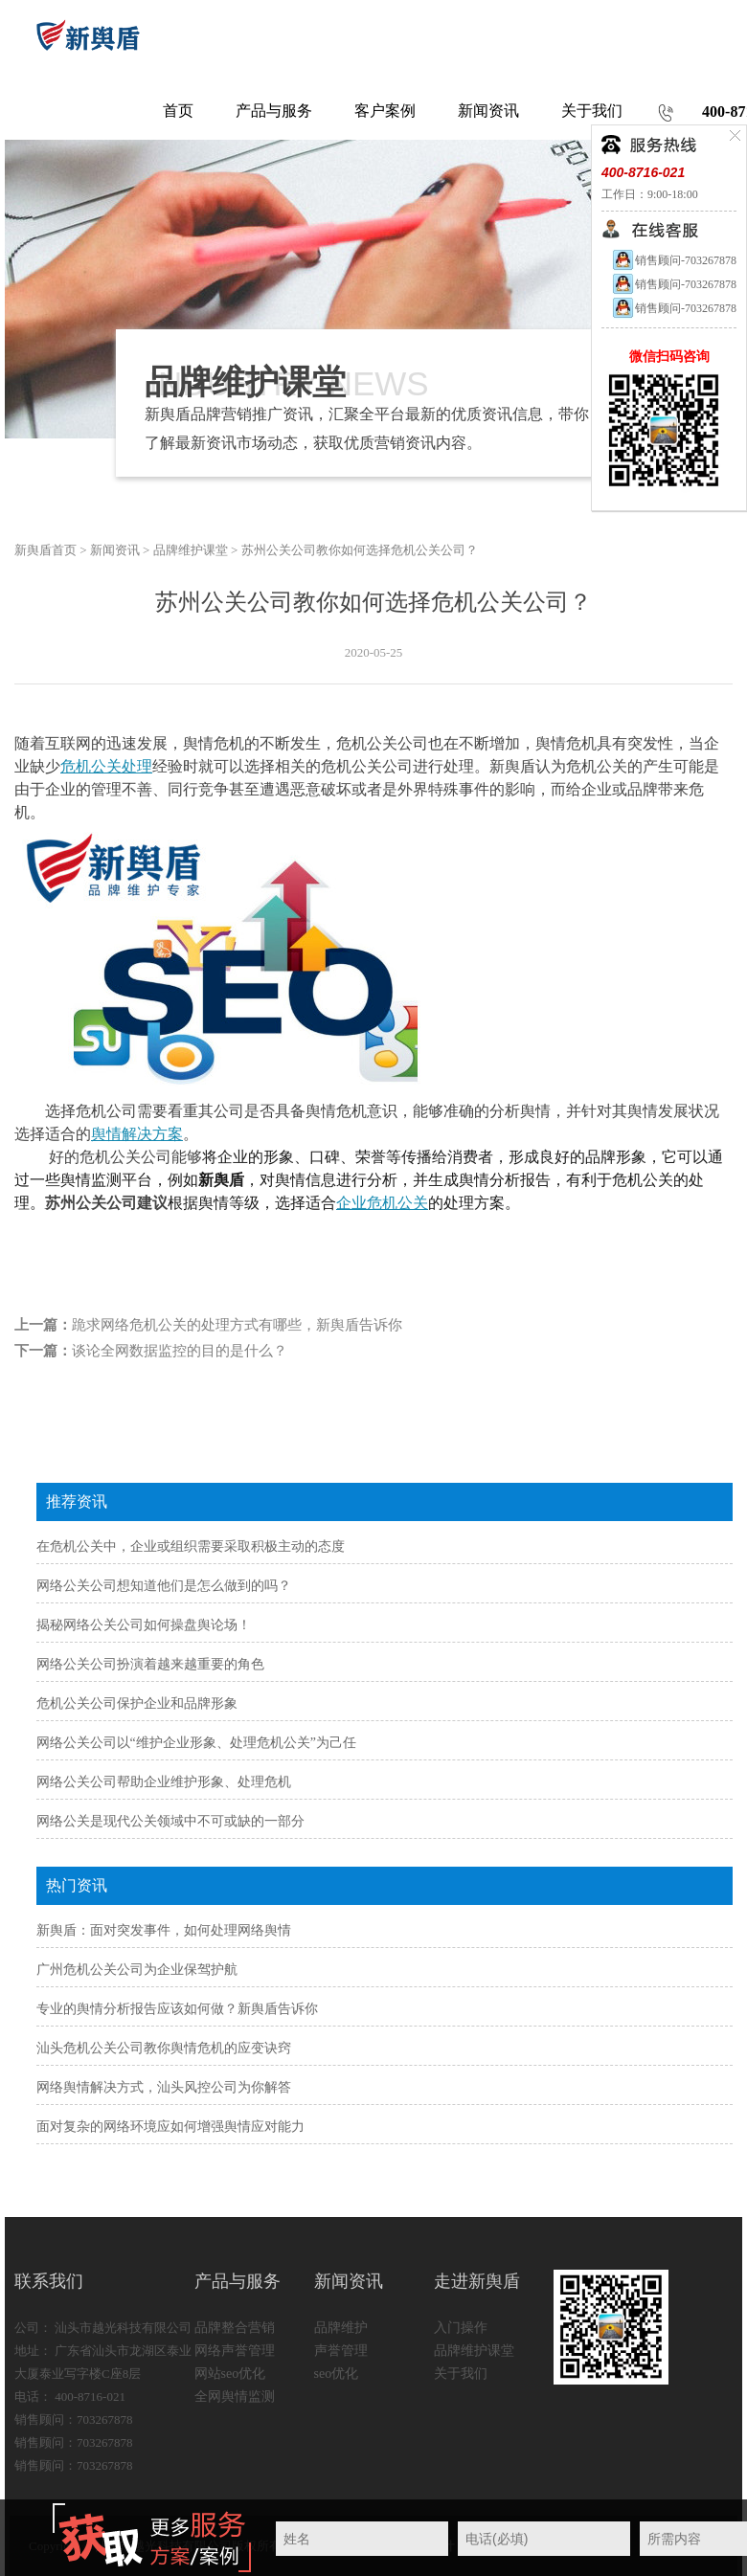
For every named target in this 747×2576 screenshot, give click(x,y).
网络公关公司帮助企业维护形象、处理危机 (163, 1782)
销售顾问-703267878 (673, 260)
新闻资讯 (115, 550)
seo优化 (336, 2373)
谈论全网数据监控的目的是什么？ (179, 1350)
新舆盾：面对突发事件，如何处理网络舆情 (163, 1930)
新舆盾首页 (45, 550)
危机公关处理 (106, 766)
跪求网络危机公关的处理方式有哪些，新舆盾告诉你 (237, 1325)
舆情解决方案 (137, 1134)
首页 (178, 110)
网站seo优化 (230, 2373)
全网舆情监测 (234, 2396)
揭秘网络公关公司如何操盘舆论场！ (143, 1625)
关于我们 (460, 2373)
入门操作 (460, 2327)
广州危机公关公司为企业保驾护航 (137, 1969)
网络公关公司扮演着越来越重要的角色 (150, 1664)
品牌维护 (341, 2327)
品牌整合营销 (234, 2327)
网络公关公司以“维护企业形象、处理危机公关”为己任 (196, 1743)
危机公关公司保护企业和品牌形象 (137, 1703)
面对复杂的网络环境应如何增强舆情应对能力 (170, 2126)
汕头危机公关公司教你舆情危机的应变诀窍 (163, 2048)
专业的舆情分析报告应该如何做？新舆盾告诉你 (177, 2009)
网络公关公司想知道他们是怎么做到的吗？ (163, 1586)
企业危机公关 (382, 1203)
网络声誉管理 (234, 2350)
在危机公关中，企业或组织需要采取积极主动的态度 (190, 1546)
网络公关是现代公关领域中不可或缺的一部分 (170, 1821)
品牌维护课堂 (190, 550)
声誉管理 (341, 2350)
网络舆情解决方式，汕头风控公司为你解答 (163, 2087)
